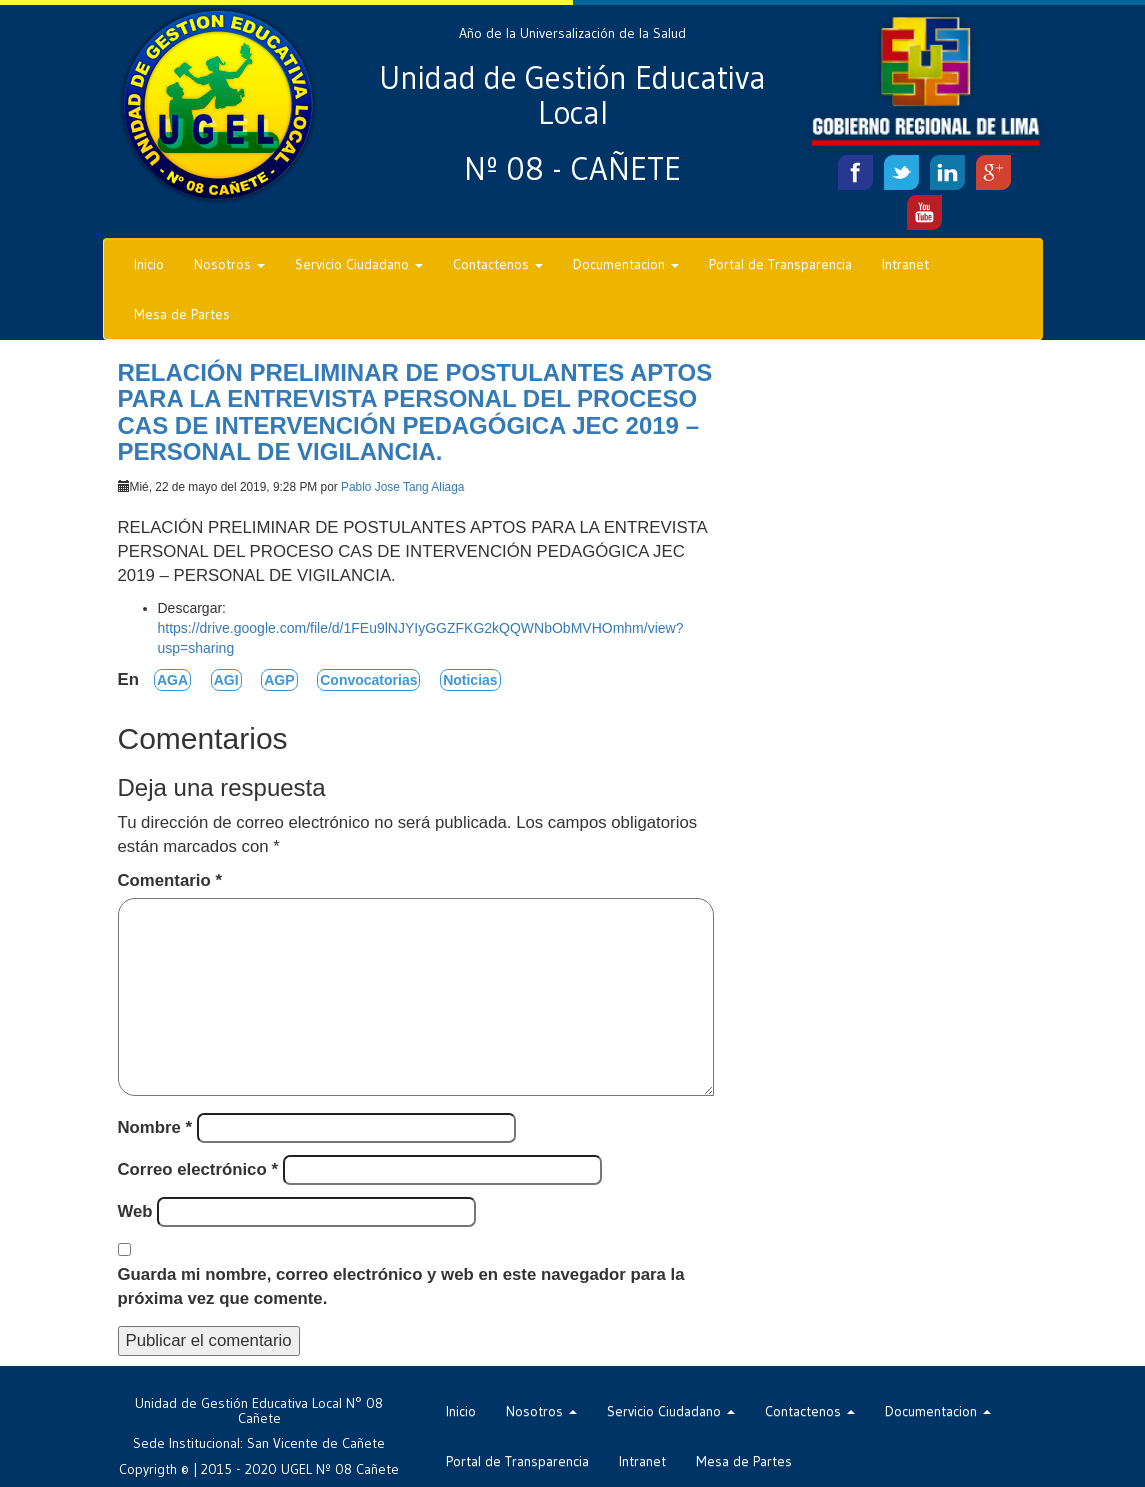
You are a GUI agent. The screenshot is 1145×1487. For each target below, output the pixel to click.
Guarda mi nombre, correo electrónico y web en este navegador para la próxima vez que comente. (401, 1286)
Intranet (905, 264)
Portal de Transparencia (780, 264)
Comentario (170, 880)
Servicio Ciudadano (359, 264)
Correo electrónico (198, 1169)
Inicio (149, 264)
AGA (172, 680)
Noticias (470, 680)
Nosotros (229, 264)
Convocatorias (368, 680)
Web (135, 1211)
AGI (226, 680)
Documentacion (626, 264)
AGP (279, 680)
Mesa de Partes (182, 314)
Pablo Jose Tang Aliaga (402, 487)
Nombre (155, 1127)
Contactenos (498, 264)
